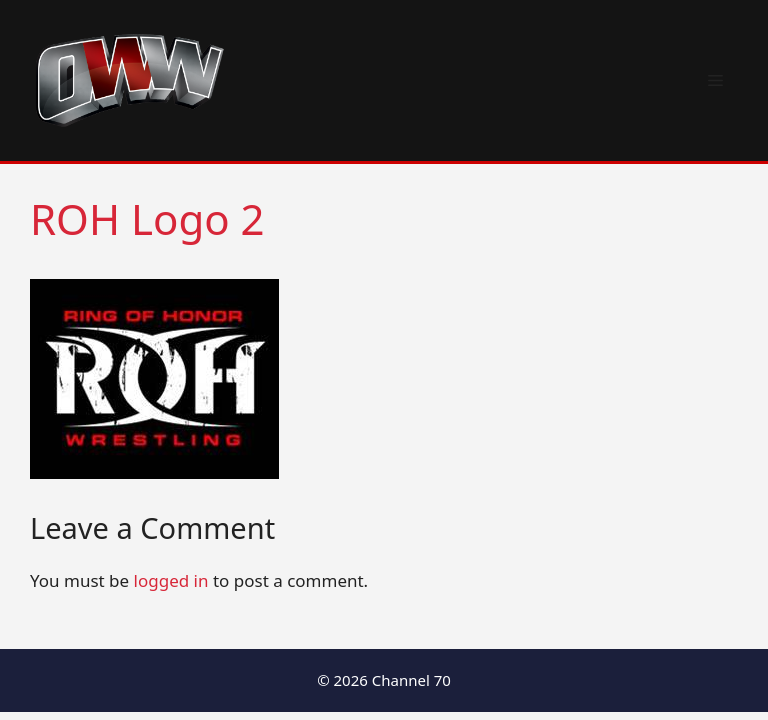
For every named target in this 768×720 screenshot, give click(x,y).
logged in (171, 580)
